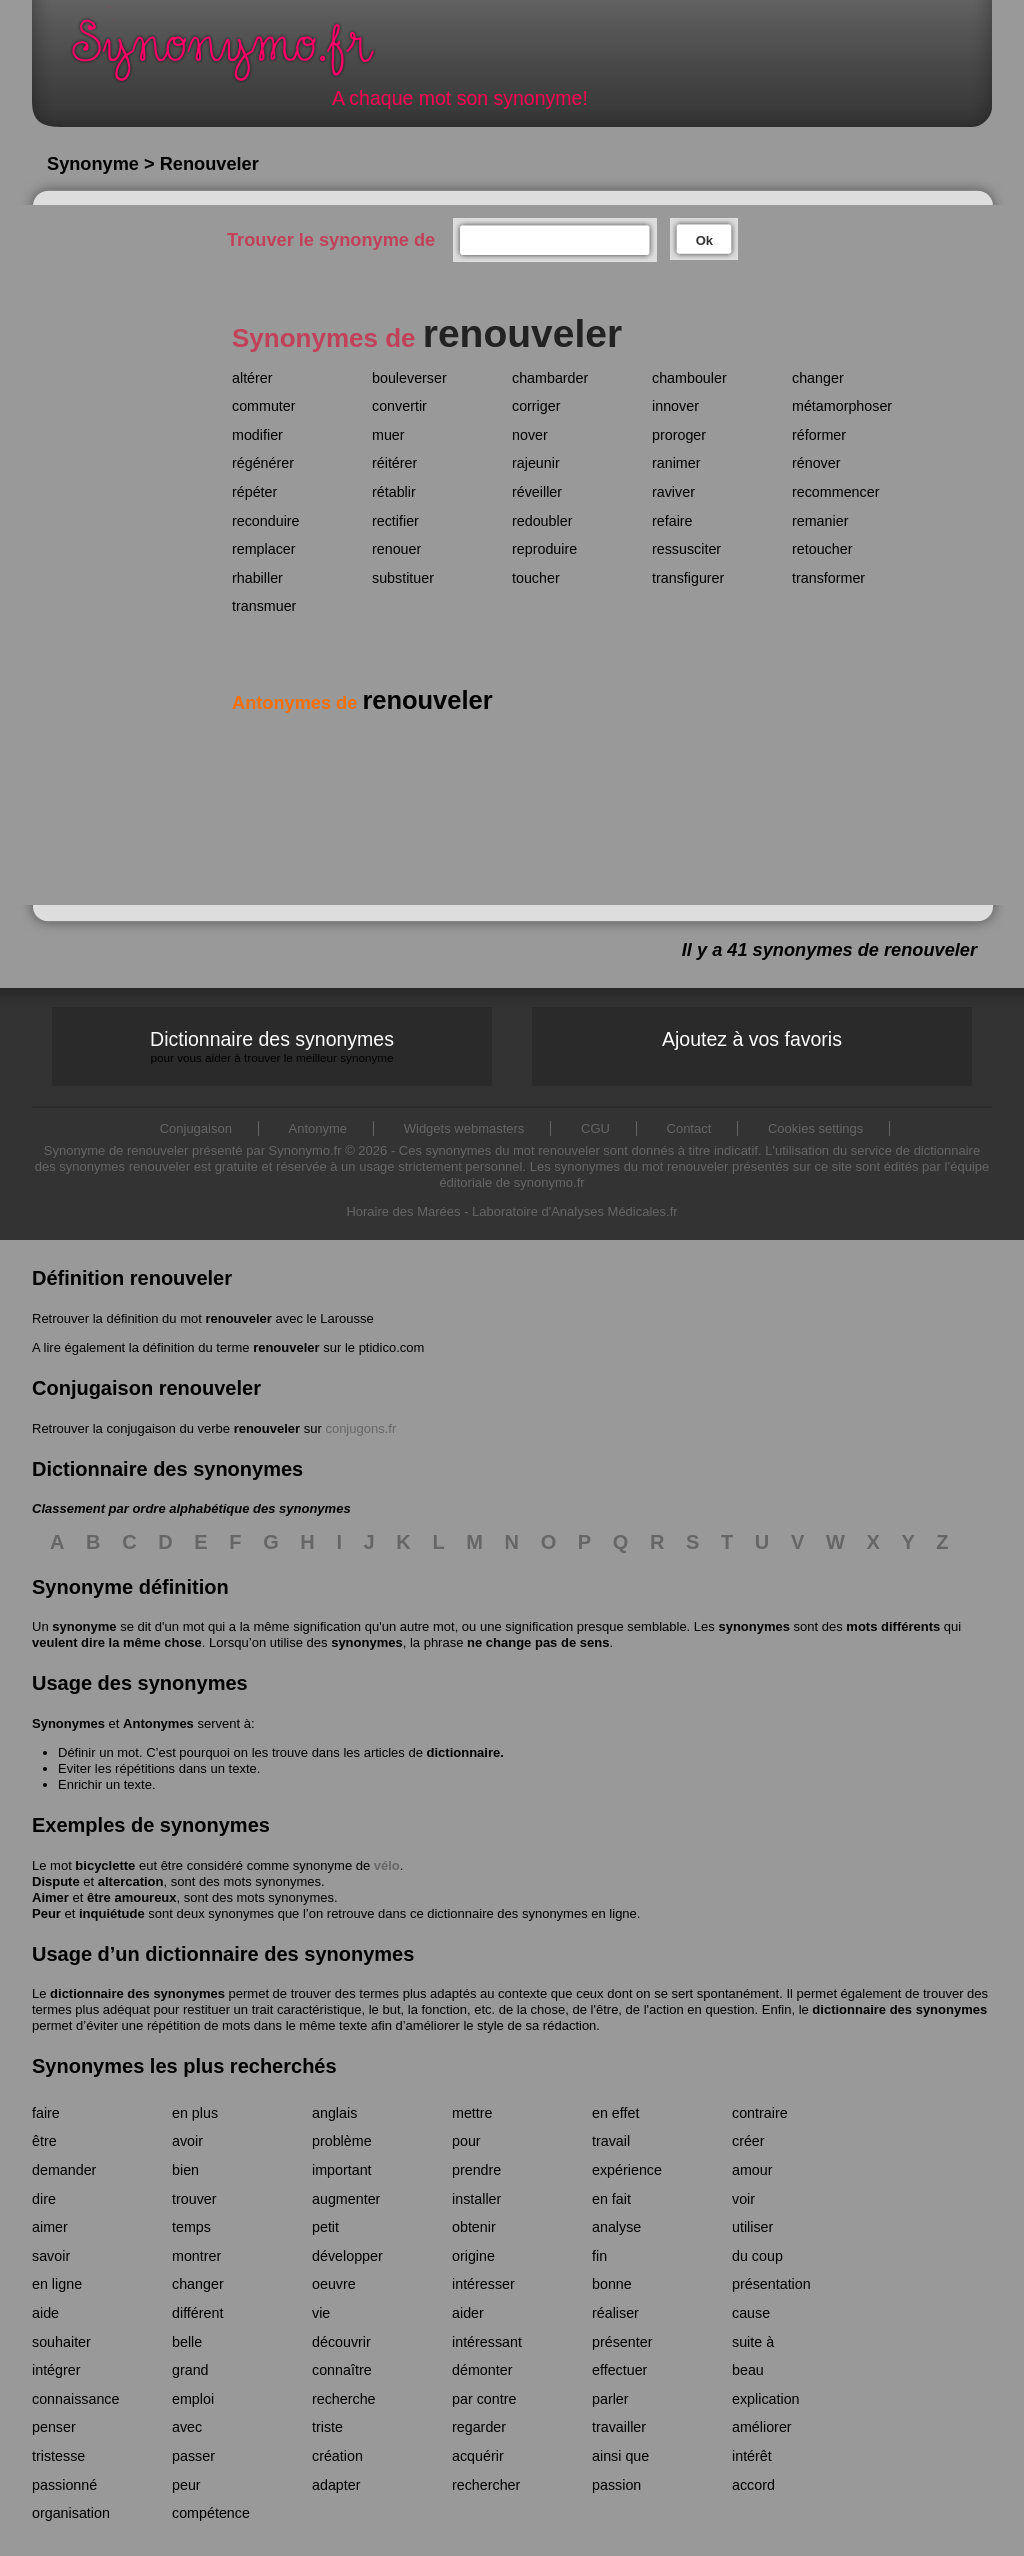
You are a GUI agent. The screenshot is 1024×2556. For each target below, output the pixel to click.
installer (476, 2199)
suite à (753, 2342)
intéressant (487, 2342)
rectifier (395, 521)
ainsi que (620, 2456)
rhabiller (257, 578)
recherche (344, 2399)
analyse (616, 2227)
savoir (51, 2256)
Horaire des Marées (403, 1211)
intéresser (483, 2284)
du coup (757, 2256)
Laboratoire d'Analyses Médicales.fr (575, 1211)
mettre (472, 2113)
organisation (71, 2513)
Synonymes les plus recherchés (184, 2066)
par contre (484, 2399)
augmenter (346, 2199)
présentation (771, 2284)
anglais (334, 2113)
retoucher (822, 549)
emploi (193, 2399)
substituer (403, 578)
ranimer (676, 463)
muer (388, 435)
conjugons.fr (360, 1428)
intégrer (56, 2370)
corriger (536, 406)
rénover (816, 463)
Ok (704, 240)
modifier (257, 435)
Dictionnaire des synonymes (272, 1046)
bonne (612, 2284)
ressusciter (686, 549)
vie (321, 2313)
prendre (476, 2170)
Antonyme (318, 1128)
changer (818, 378)
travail (611, 2141)
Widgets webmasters (464, 1128)
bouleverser (409, 378)
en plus (195, 2113)
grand (190, 2370)
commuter (264, 406)
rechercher (486, 2485)
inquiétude (112, 1913)
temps (191, 2227)
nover (530, 435)
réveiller (537, 492)
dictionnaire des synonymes (137, 1993)
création (337, 2456)
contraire (760, 2113)
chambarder (550, 378)
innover (675, 406)
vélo (387, 1865)
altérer (252, 378)
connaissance (75, 2399)
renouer (396, 549)
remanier (820, 521)
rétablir (394, 492)
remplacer (264, 549)
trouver (194, 2199)
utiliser (752, 2227)
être (44, 2141)
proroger (679, 435)
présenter (622, 2342)
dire (44, 2199)
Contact (689, 1128)
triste (327, 2427)
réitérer (394, 463)
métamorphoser (842, 406)
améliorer (762, 2427)
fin (599, 2256)
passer (193, 2456)
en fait (611, 2199)
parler (610, 2399)
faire (46, 2113)
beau (748, 2370)
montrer (196, 2256)
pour (466, 2141)
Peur (46, 1913)
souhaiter (61, 2342)
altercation (131, 1881)
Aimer (50, 1897)
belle (187, 2342)
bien (185, 2170)
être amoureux (132, 1897)
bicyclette (105, 1865)
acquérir (478, 2456)
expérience (627, 2170)
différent (197, 2313)
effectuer (619, 2370)
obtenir (474, 2227)
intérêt (752, 2456)
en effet (615, 2113)
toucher (536, 578)
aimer (50, 2227)
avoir (187, 2141)
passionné (64, 2485)
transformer (828, 578)
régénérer (263, 463)
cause (751, 2313)
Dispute (56, 1881)
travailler (619, 2427)
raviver (673, 492)
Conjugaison (196, 1128)
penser (54, 2427)
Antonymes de (362, 703)
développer (347, 2256)
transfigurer (688, 578)
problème (342, 2141)
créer (748, 2141)
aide (45, 2313)
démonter (482, 2370)
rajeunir (536, 463)
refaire (672, 521)
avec (187, 2427)
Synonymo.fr (236, 55)
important (342, 2170)
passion (616, 2485)
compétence (211, 2513)
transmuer (264, 606)
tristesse (58, 2456)
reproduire (544, 549)
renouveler (238, 1318)
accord (753, 2485)
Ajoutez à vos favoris (752, 1039)
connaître (342, 2370)
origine (473, 2256)
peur (186, 2485)
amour (752, 2170)
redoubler (542, 521)
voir (743, 2199)
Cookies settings (815, 1128)
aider (468, 2313)
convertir (399, 406)
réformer (819, 435)
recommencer (835, 492)
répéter (254, 492)
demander (64, 2170)
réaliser (615, 2313)
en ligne (57, 2284)
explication (766, 2399)
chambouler (689, 378)
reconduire (266, 521)
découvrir (341, 2342)
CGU (595, 1128)
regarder (479, 2427)
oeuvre (334, 2284)
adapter (336, 2485)
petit (325, 2227)
